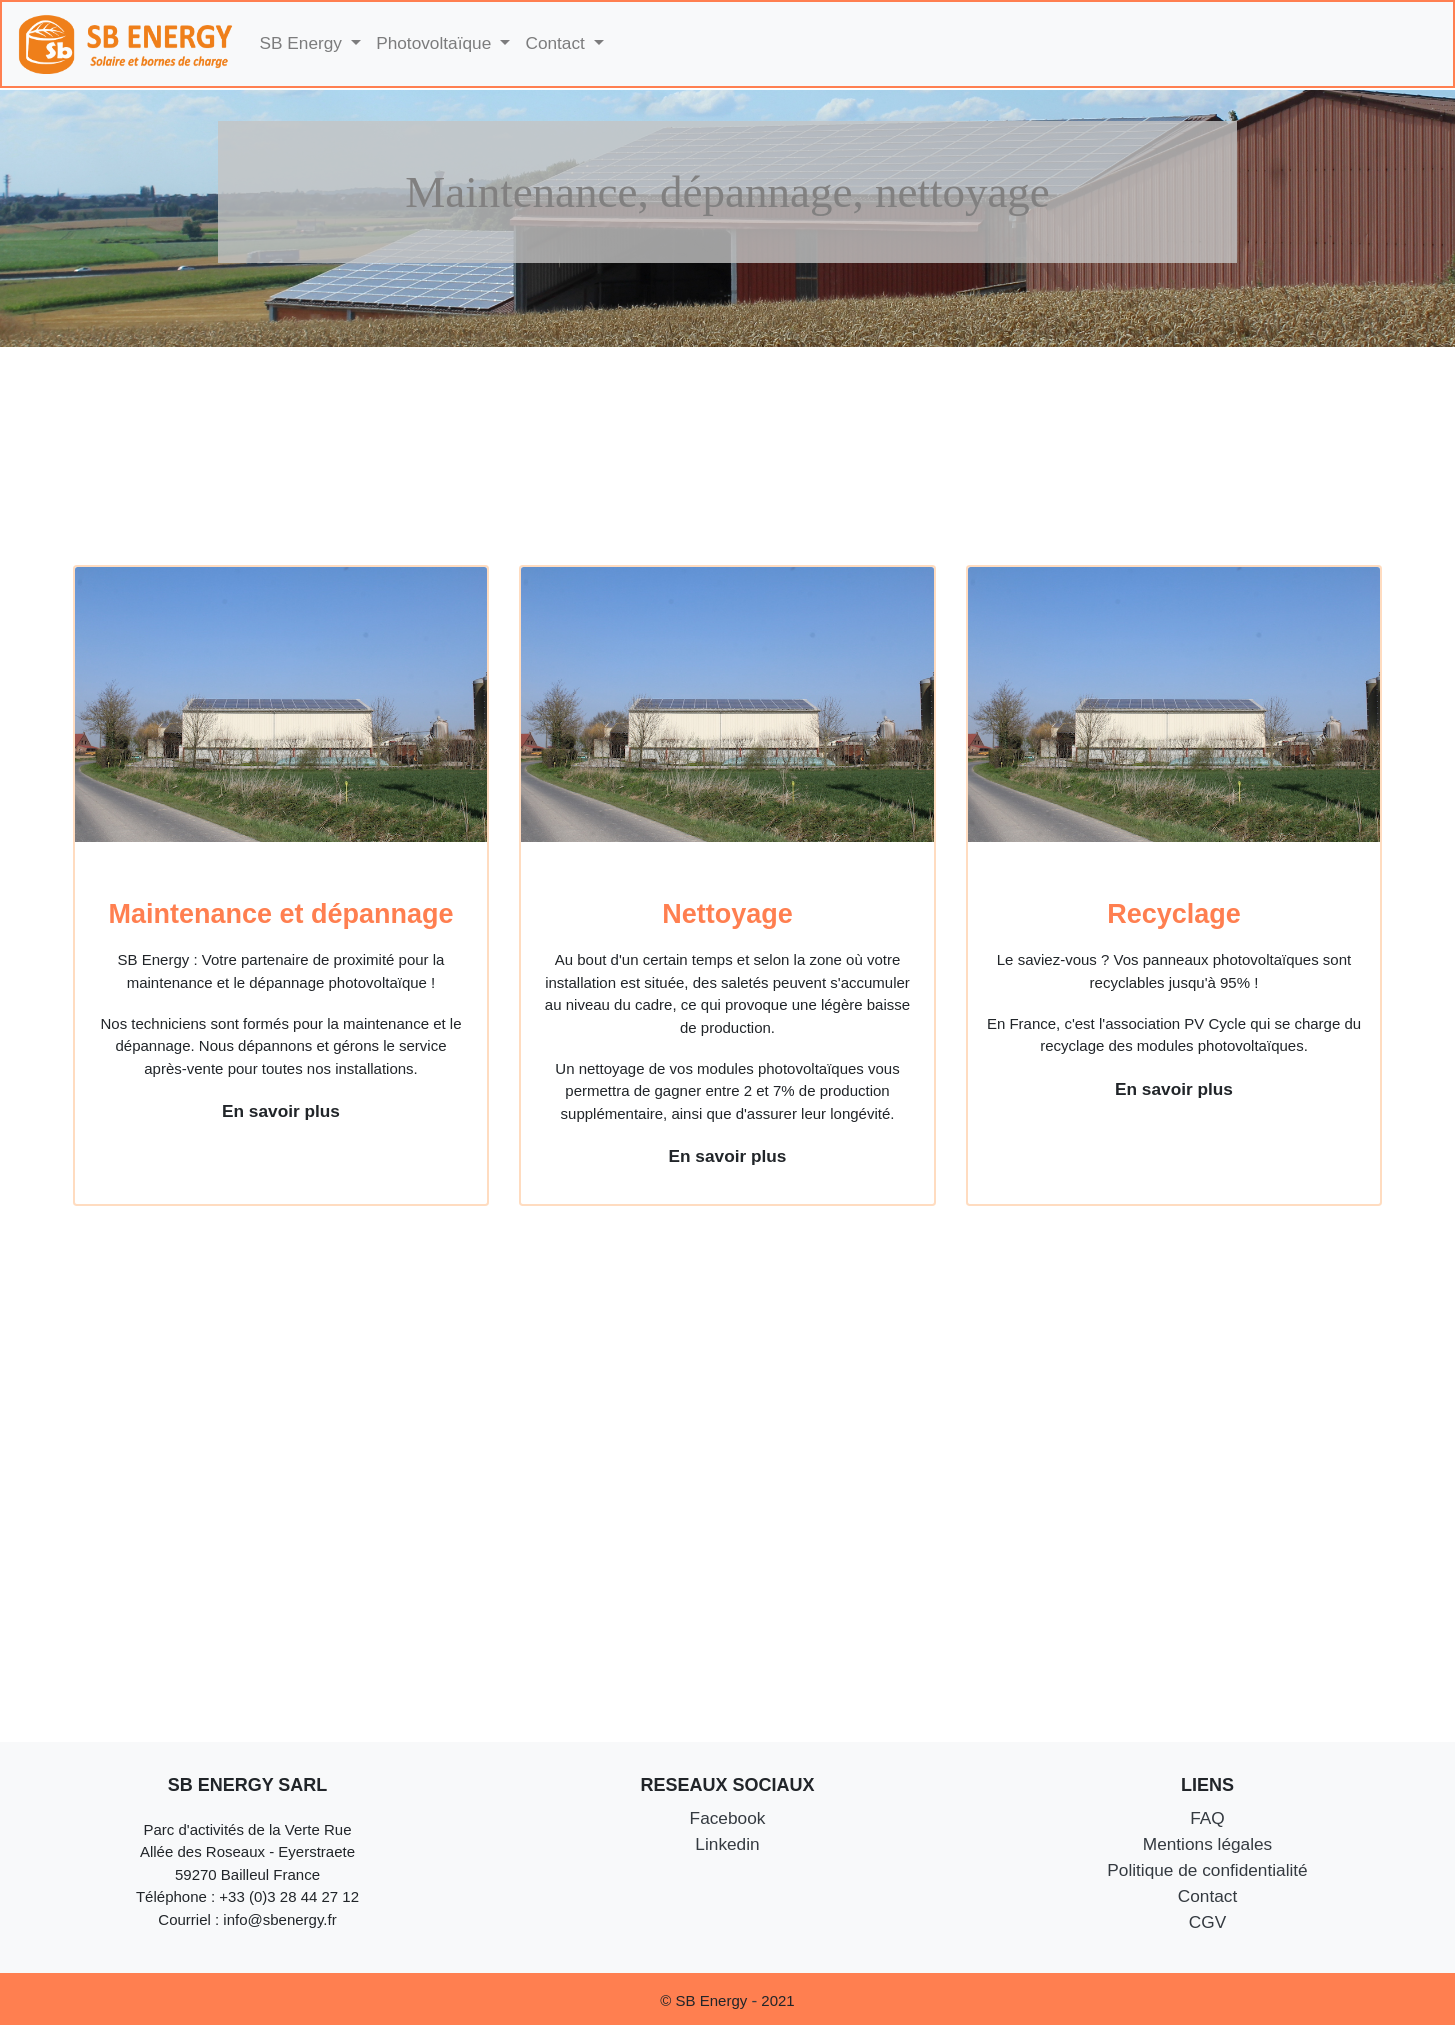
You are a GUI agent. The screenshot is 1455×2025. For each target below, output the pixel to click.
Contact (1207, 1896)
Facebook (728, 1818)
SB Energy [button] (303, 43)
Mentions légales (1207, 1844)
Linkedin (727, 1844)
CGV (1207, 1922)
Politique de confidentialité (1207, 1870)
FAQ (1207, 1818)
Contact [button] (557, 43)
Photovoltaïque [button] (436, 43)
